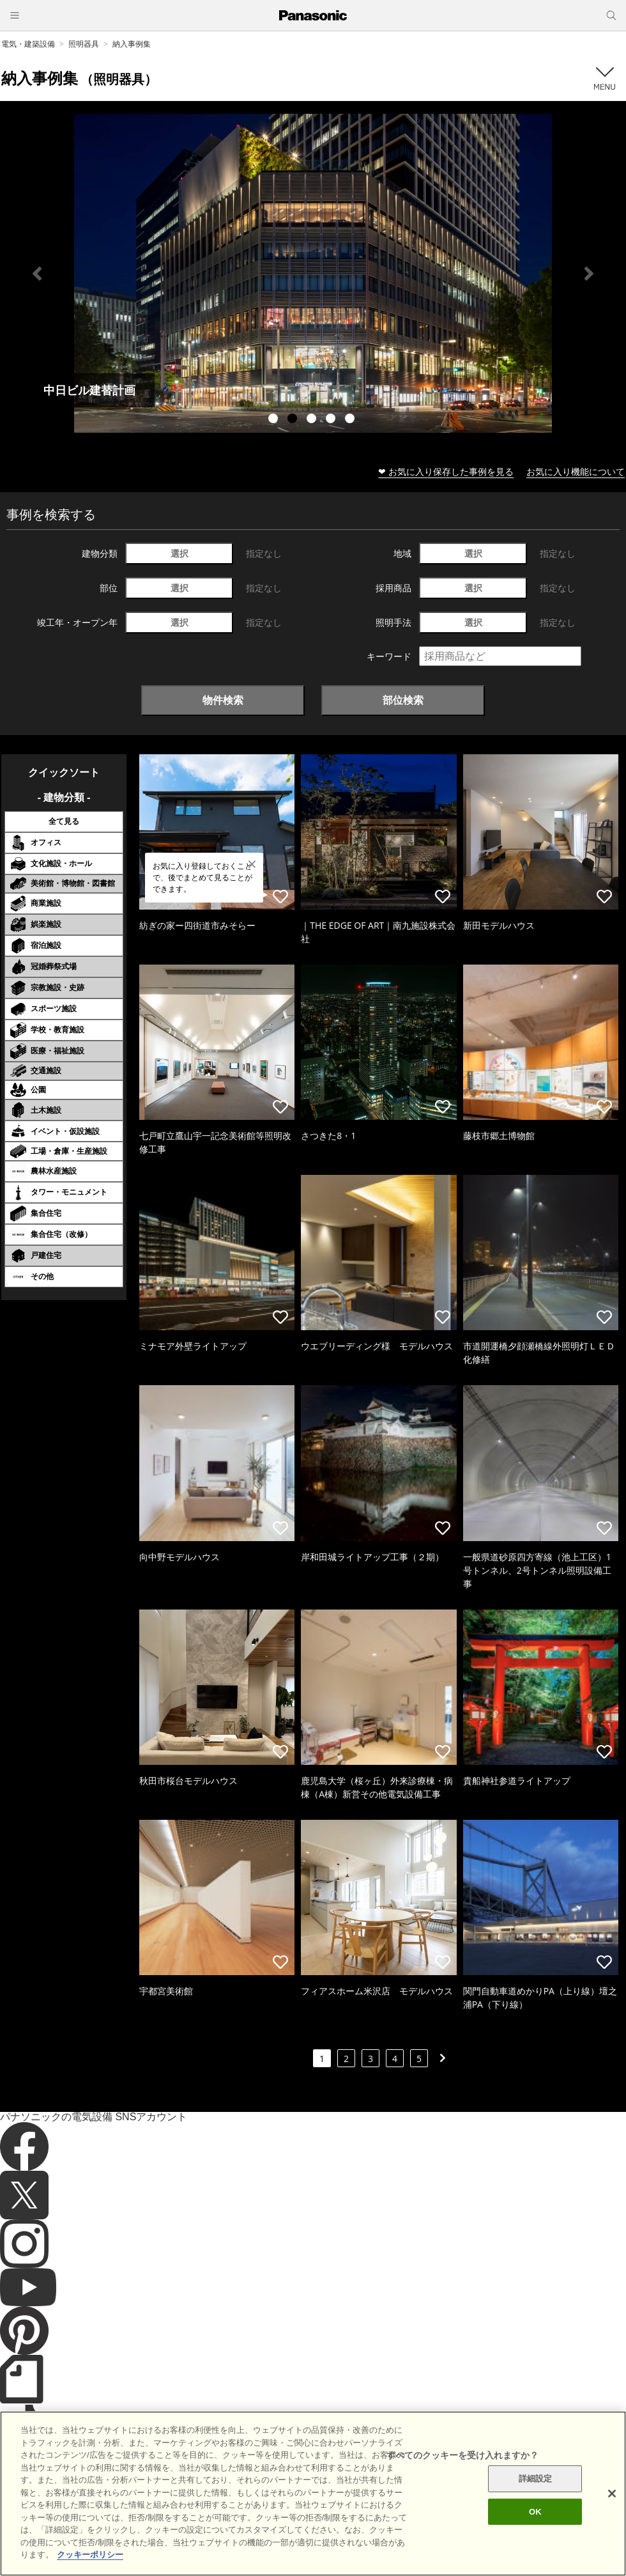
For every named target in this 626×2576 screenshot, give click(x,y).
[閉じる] (612, 2493)
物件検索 (222, 700)
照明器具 (83, 43)
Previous (37, 273)
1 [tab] (274, 420)
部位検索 (403, 700)
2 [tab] (293, 420)
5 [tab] (351, 420)
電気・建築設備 (28, 43)
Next (589, 273)
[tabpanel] (313, 273)
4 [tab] (332, 420)
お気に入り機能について (575, 471)
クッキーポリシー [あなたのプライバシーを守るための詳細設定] (90, 2554)
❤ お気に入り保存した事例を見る (446, 471)
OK (535, 2512)
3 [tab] (313, 420)
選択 (179, 553)
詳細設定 (536, 2478)
